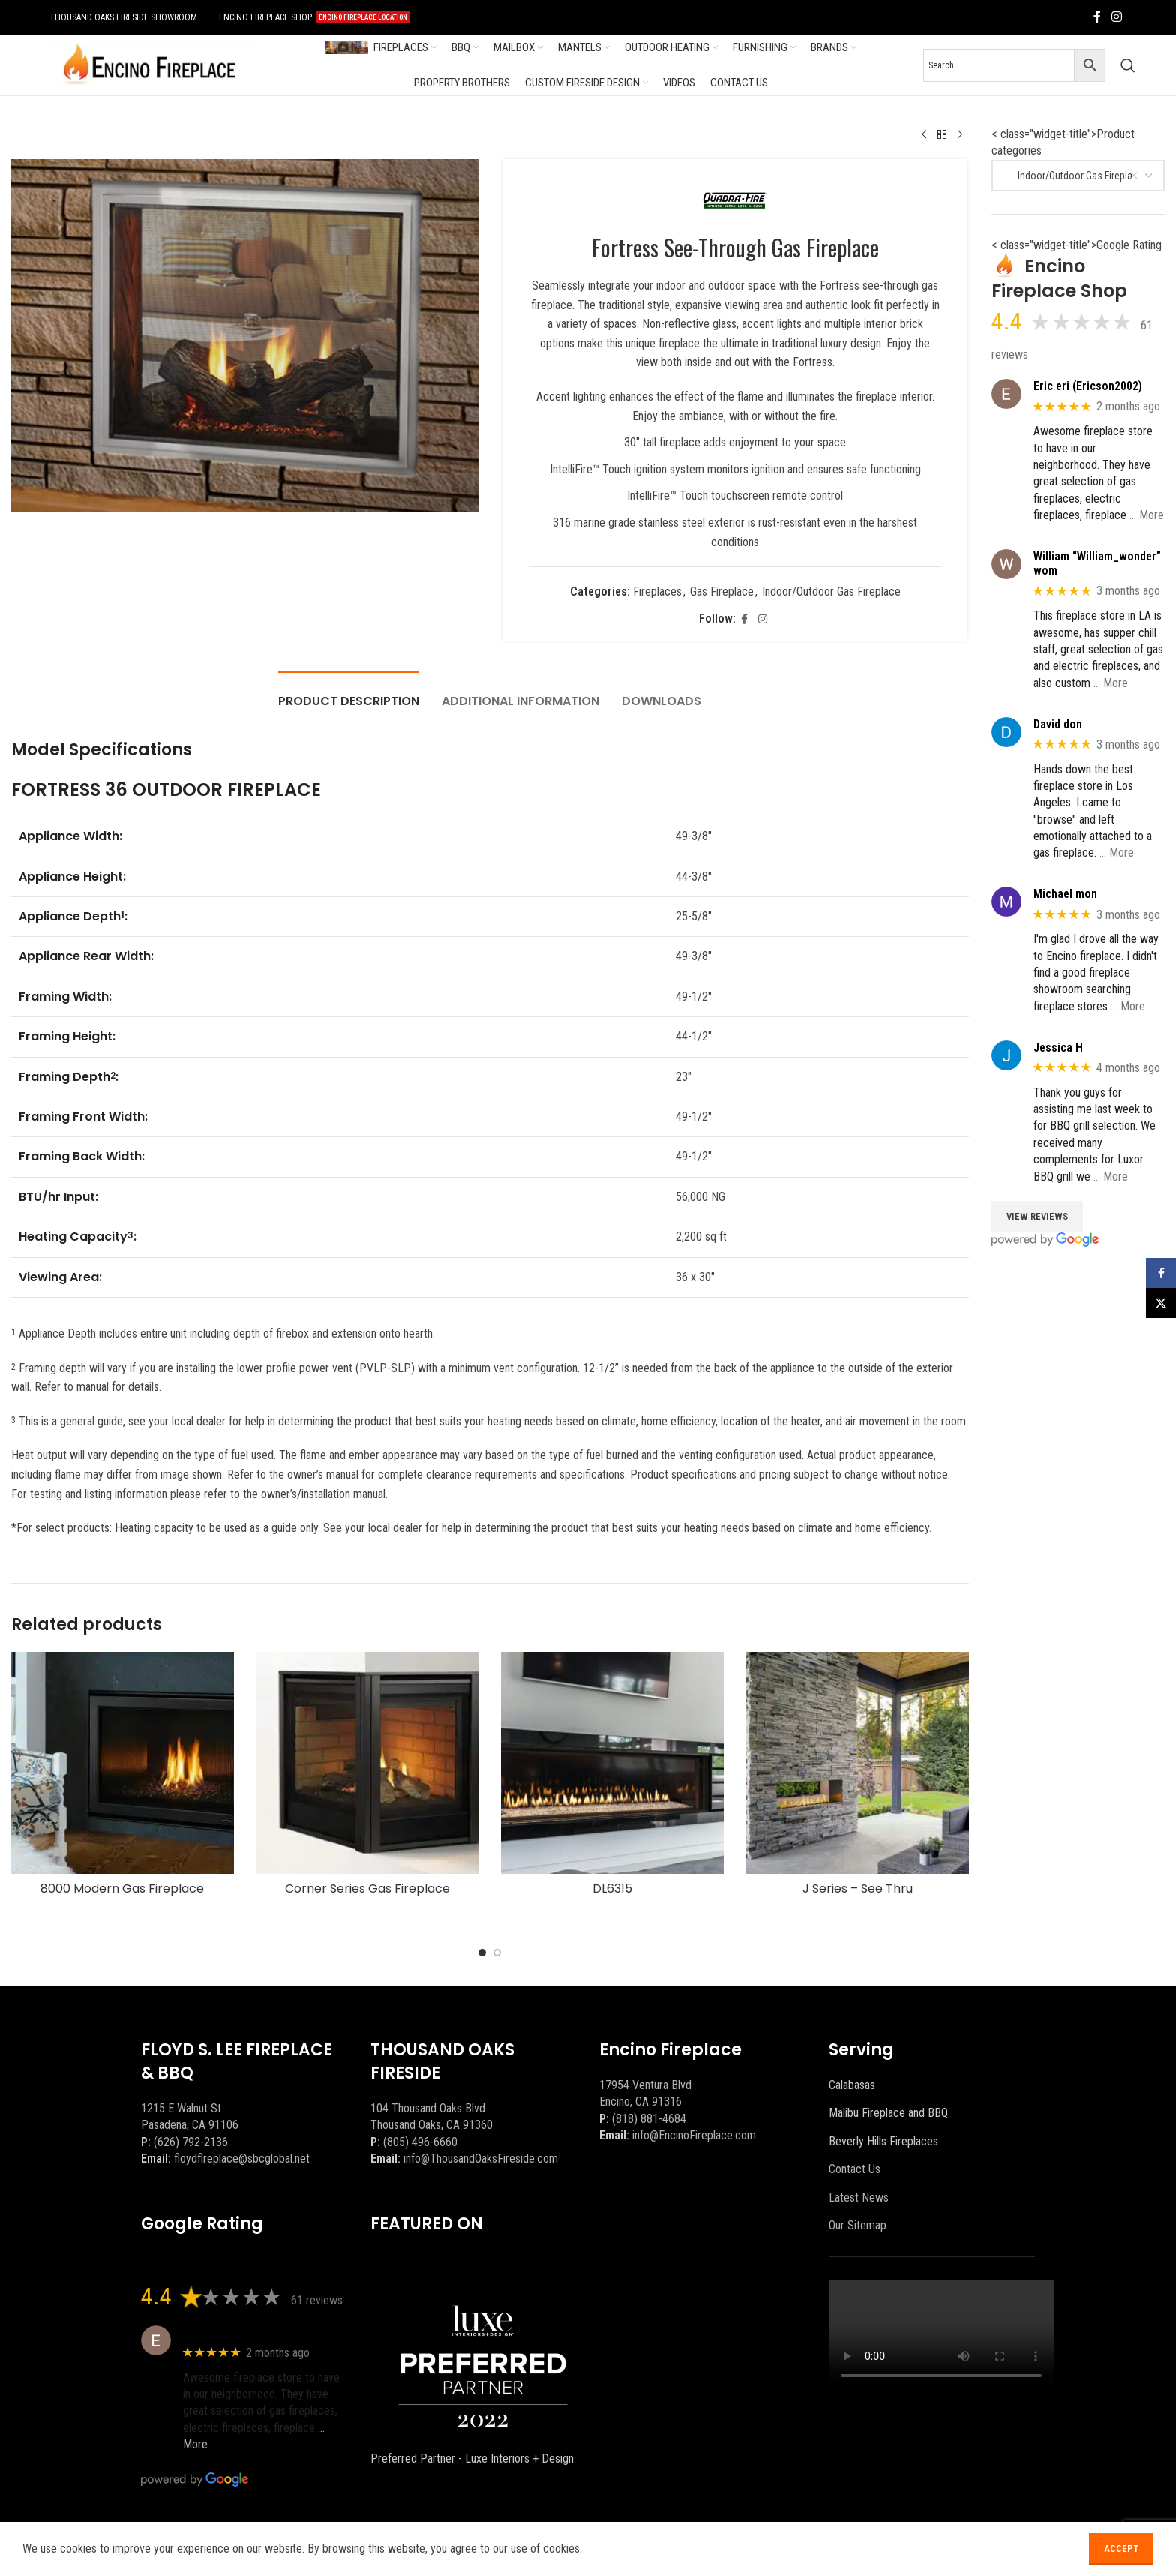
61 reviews (317, 2300)
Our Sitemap (857, 2225)
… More (1147, 515)
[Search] (1128, 65)
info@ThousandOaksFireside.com (481, 2158)
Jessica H (1058, 1047)
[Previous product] (924, 135)
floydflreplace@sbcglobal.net (242, 2158)
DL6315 (612, 1888)
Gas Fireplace (721, 591)
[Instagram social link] (1116, 17)
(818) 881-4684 (649, 2119)
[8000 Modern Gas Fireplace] (122, 1763)
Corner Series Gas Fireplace (367, 1888)
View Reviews (1037, 1216)
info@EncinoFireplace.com (694, 2135)
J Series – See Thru (857, 1888)
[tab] (348, 693)
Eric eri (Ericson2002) (1088, 386)
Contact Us (854, 2169)
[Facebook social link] (1097, 17)
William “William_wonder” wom (1097, 563)
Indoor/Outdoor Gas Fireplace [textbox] (1073, 176)
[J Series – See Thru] (857, 1763)
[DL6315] (612, 1763)
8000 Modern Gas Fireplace (122, 1888)
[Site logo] (149, 64)
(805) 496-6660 (420, 2142)
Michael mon (1065, 894)
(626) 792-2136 (191, 2142)
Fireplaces (656, 591)
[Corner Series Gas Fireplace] (367, 1763)
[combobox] (1078, 175)
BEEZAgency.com (449, 2547)
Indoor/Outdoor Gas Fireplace (830, 591)
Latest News (859, 2197)
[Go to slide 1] (482, 1952)
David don (1058, 724)
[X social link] (824, 2549)
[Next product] (960, 135)
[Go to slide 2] (497, 1952)
